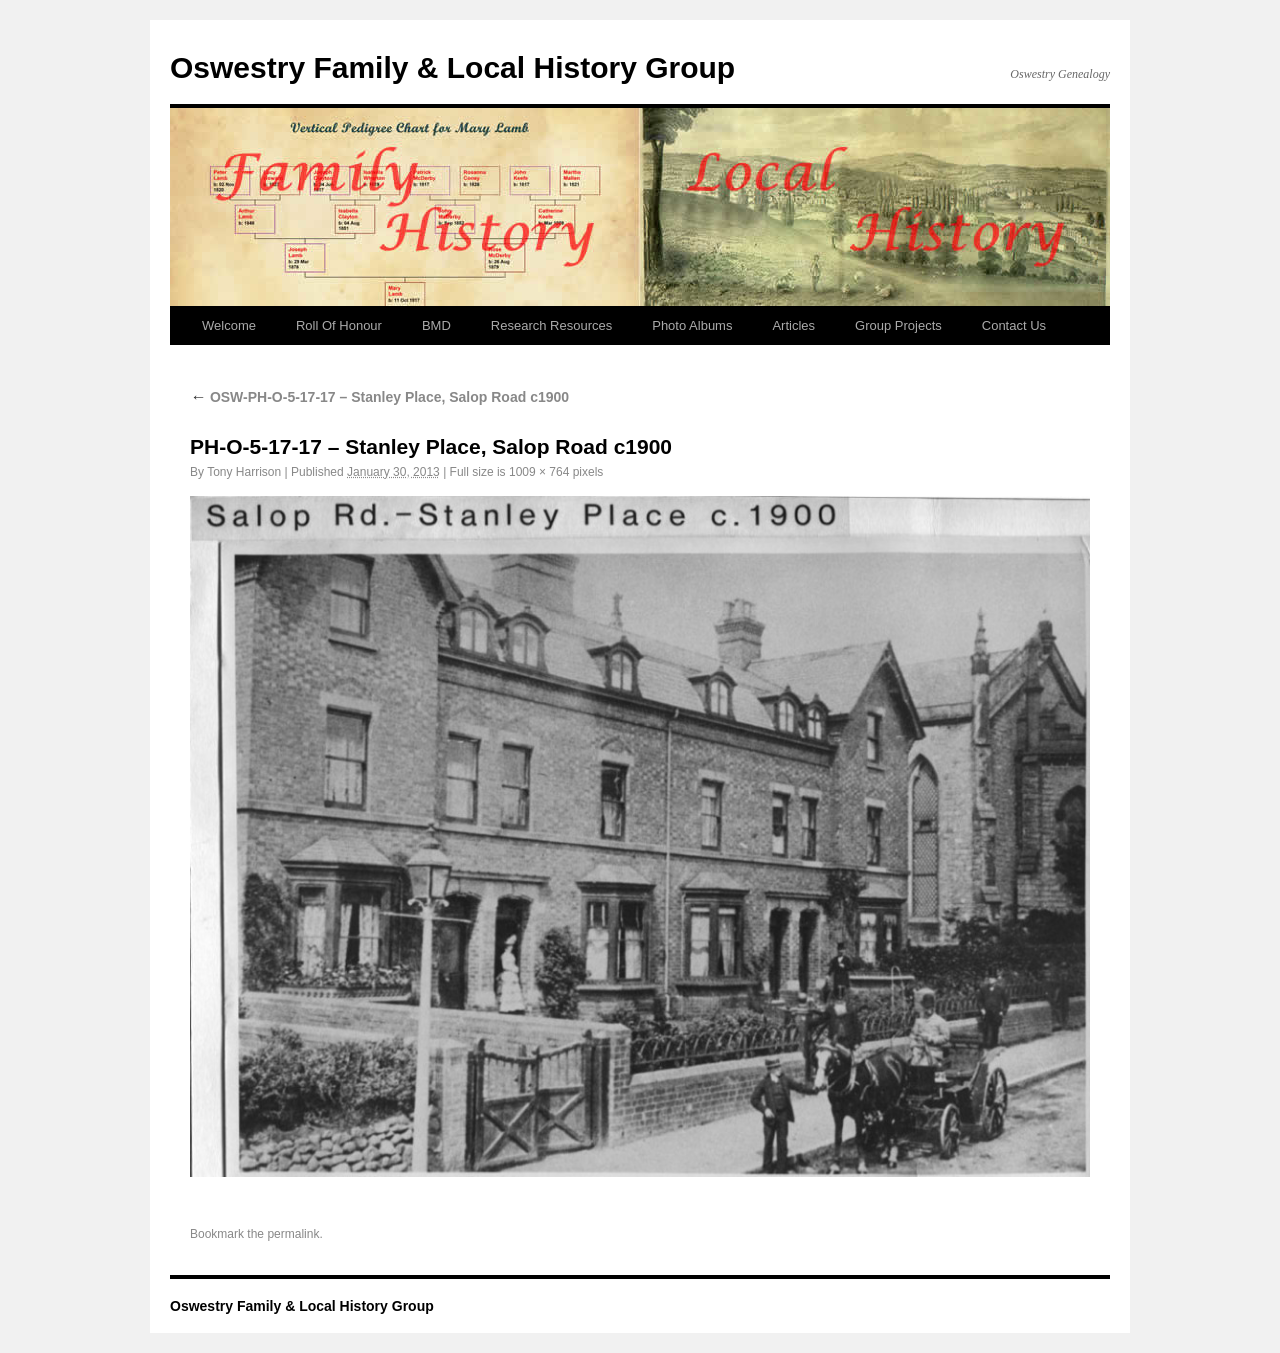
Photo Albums (692, 325)
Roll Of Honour (339, 325)
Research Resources (551, 325)
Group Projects (898, 325)
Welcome (229, 325)
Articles (793, 325)
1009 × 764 (539, 472)
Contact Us (1014, 325)
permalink (293, 1234)
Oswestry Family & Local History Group (452, 67)
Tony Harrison (244, 472)
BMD (436, 325)
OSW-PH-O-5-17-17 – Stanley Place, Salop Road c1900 (379, 397)
